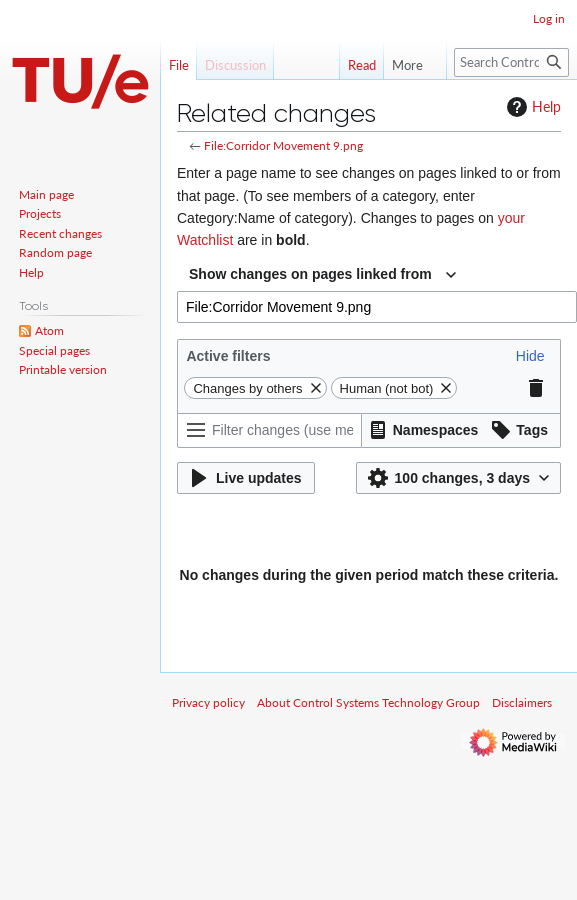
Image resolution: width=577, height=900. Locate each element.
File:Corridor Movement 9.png (283, 145)
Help (531, 107)
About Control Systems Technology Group (368, 702)
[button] (530, 356)
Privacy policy (208, 702)
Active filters (228, 356)
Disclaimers (522, 702)
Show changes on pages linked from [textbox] (310, 274)
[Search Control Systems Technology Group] (511, 62)
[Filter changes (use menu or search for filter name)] (269, 430)
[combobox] (322, 275)
